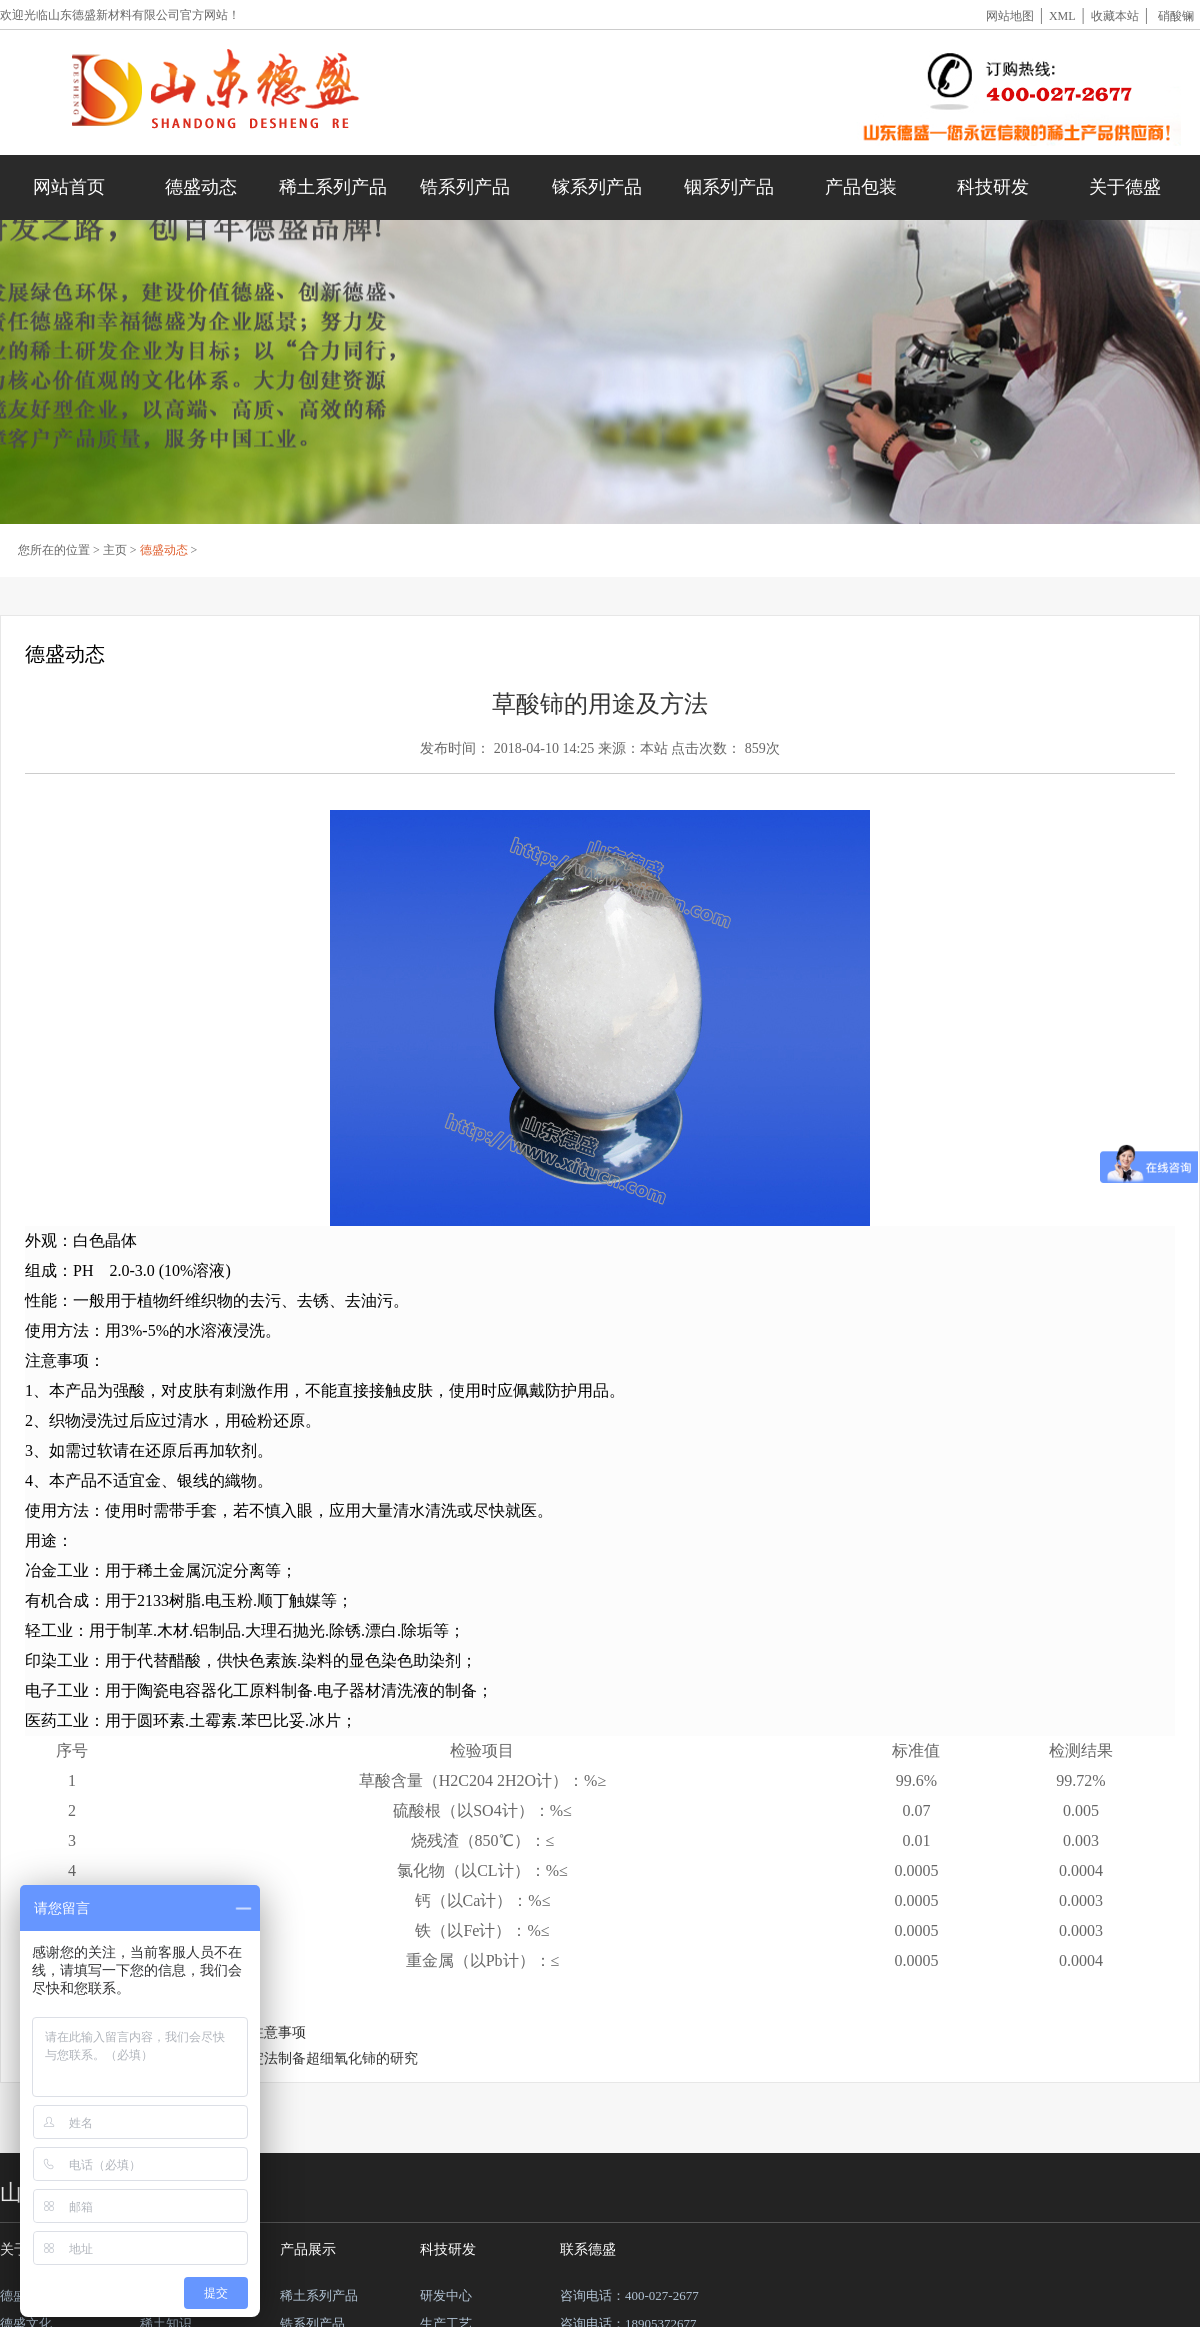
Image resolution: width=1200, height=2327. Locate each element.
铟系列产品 (729, 187)
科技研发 (993, 187)
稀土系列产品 (333, 187)
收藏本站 (1115, 16)
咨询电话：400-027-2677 (629, 2295)
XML (1062, 16)
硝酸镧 (1176, 16)
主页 (115, 550)
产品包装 (861, 187)
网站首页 (69, 187)
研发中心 (446, 2295)
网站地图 (1010, 16)
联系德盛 (588, 2249)
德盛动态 (201, 187)
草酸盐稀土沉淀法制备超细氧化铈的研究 (292, 2058)
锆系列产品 (465, 187)
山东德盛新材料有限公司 (114, 15)
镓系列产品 (597, 187)
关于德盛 (1125, 187)
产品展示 (308, 2249)
